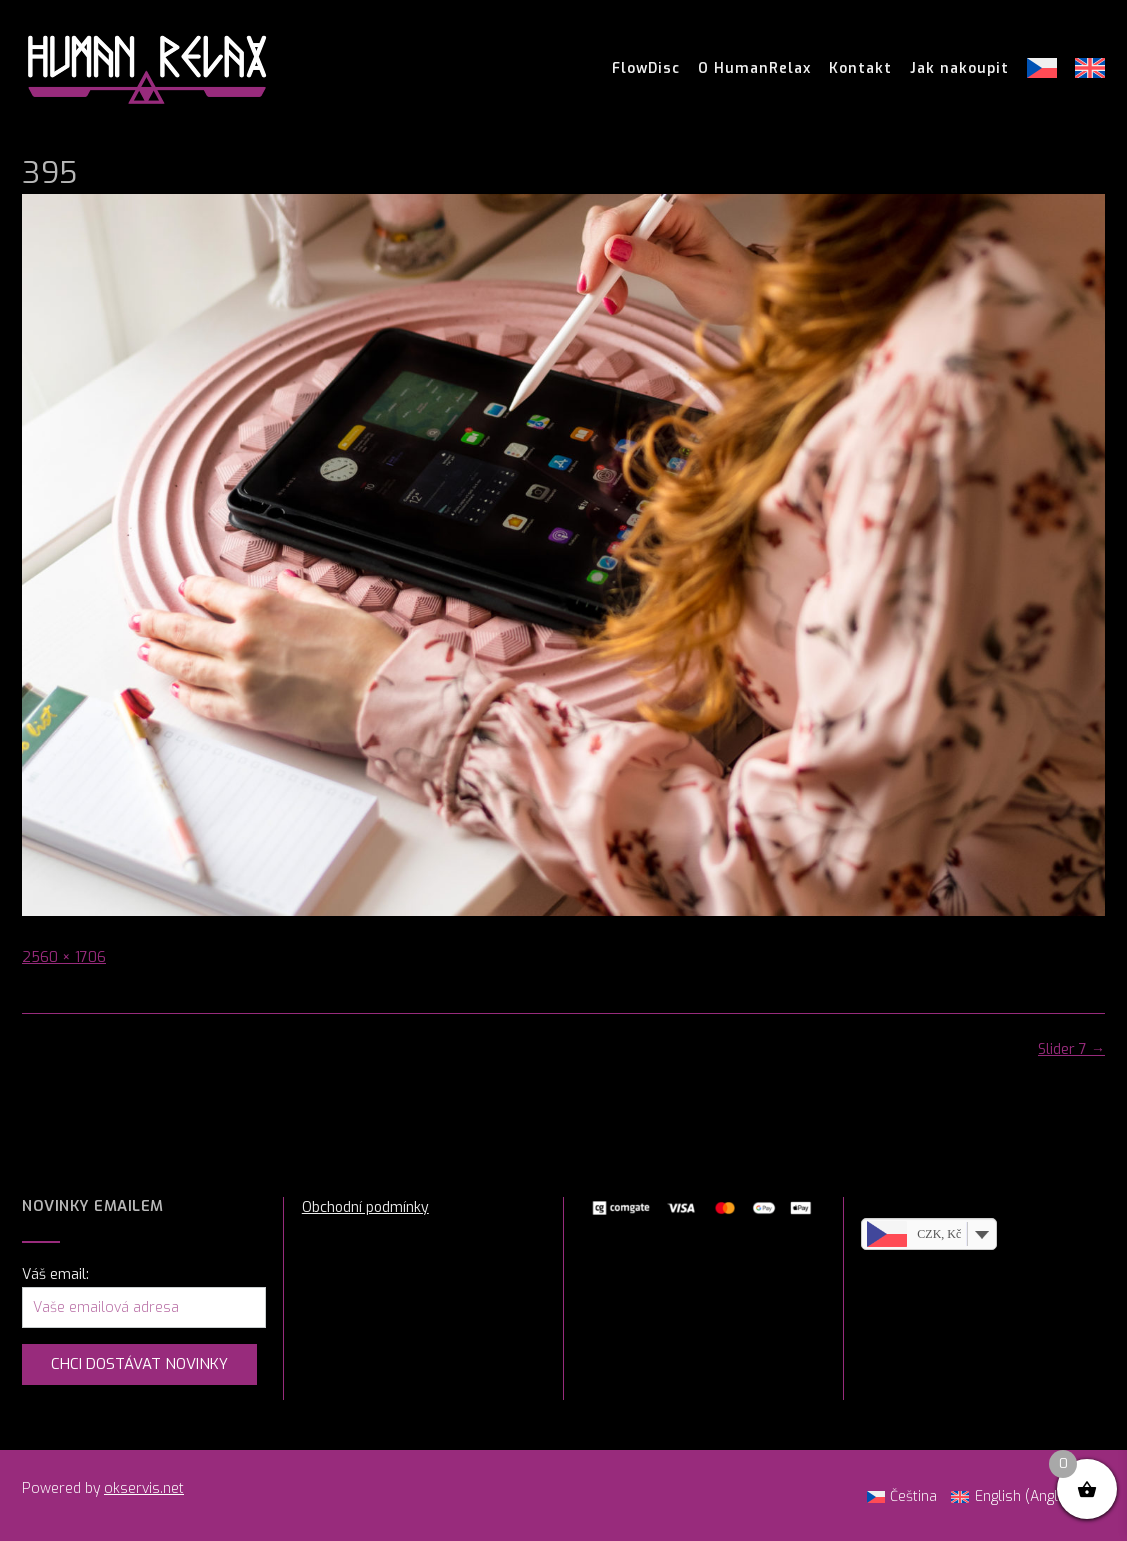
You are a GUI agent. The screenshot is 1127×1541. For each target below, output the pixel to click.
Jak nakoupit (959, 69)
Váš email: (55, 1274)
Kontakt (860, 69)
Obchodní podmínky (365, 1207)
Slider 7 (1071, 1049)
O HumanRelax (754, 69)
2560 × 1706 (64, 957)
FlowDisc (646, 69)
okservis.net (144, 1488)
